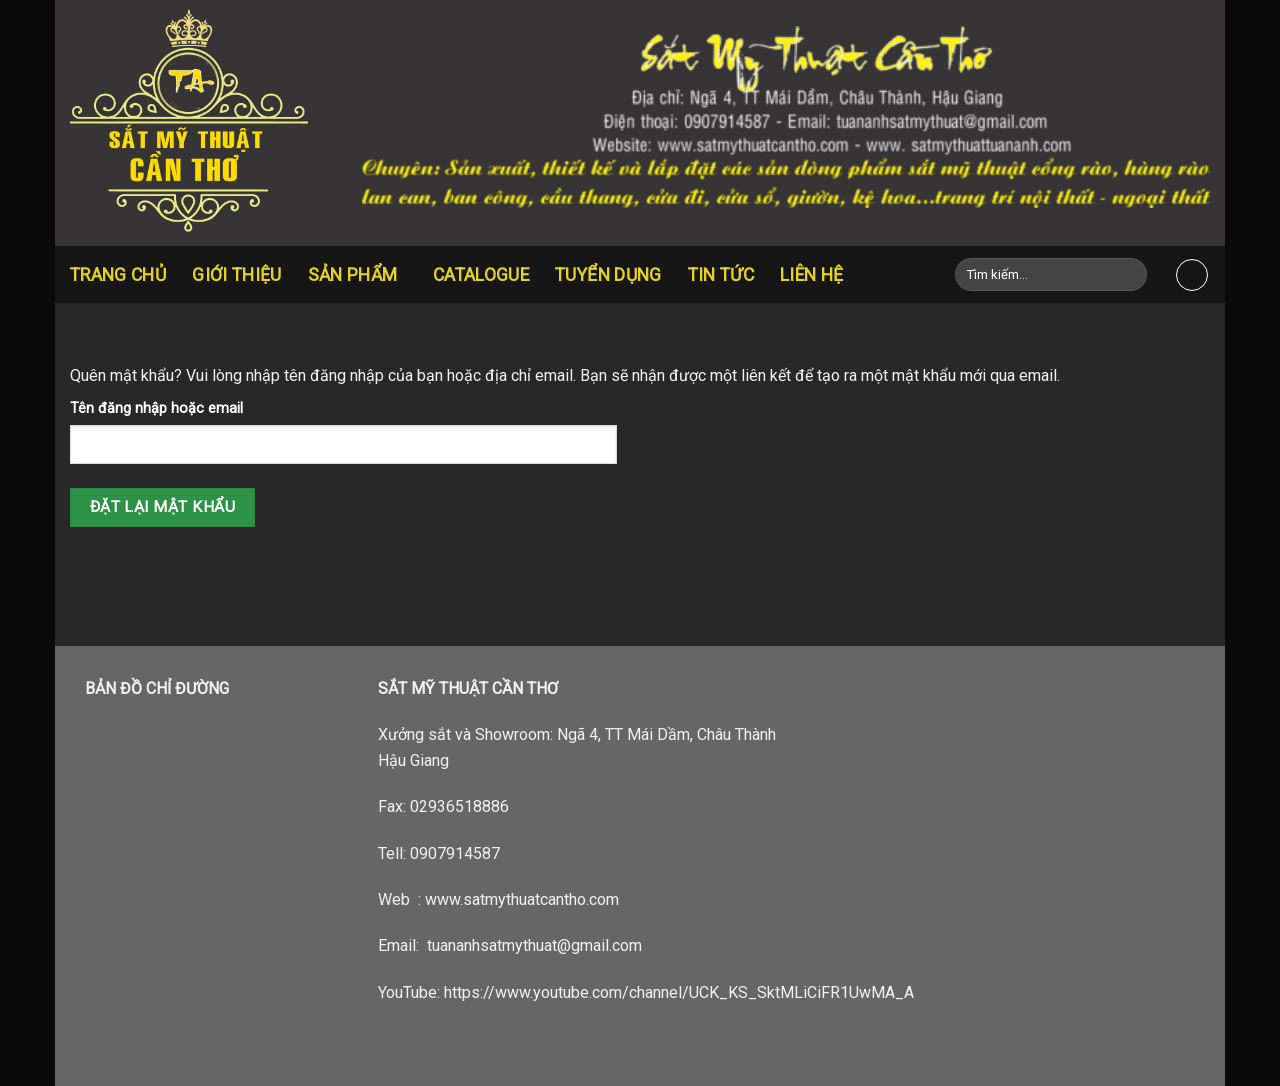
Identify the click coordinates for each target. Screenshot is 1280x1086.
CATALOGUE (481, 275)
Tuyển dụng (608, 275)
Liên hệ (811, 275)
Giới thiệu (237, 275)
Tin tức (721, 275)
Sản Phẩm (357, 275)
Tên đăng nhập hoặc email (156, 408)
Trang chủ (118, 275)
